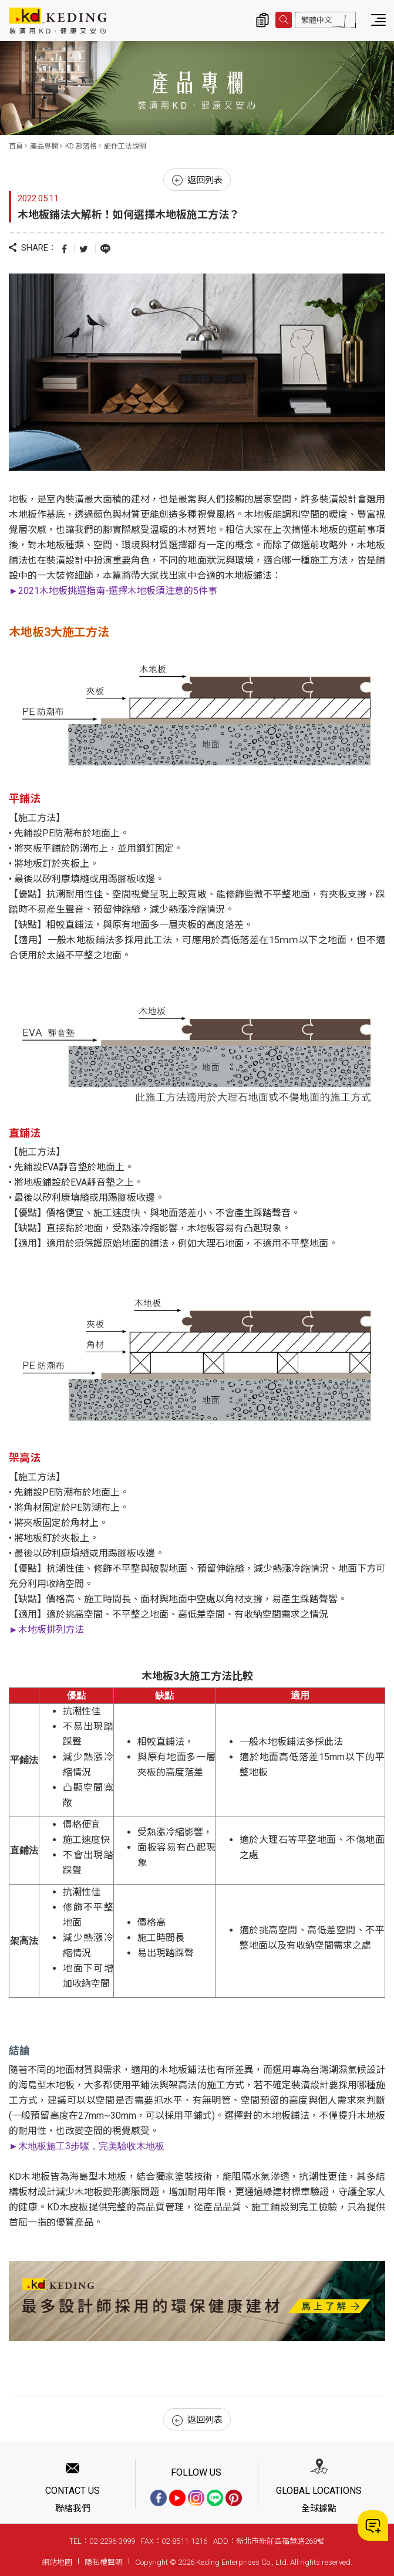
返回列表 (197, 180)
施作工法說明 (125, 146)
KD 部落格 (81, 146)
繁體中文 (316, 20)
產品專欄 (44, 146)
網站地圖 (57, 2562)
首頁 (16, 146)
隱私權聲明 (104, 2562)
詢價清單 (262, 20)
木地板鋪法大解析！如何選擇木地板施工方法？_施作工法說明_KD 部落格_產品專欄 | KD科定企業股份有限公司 (58, 20)
